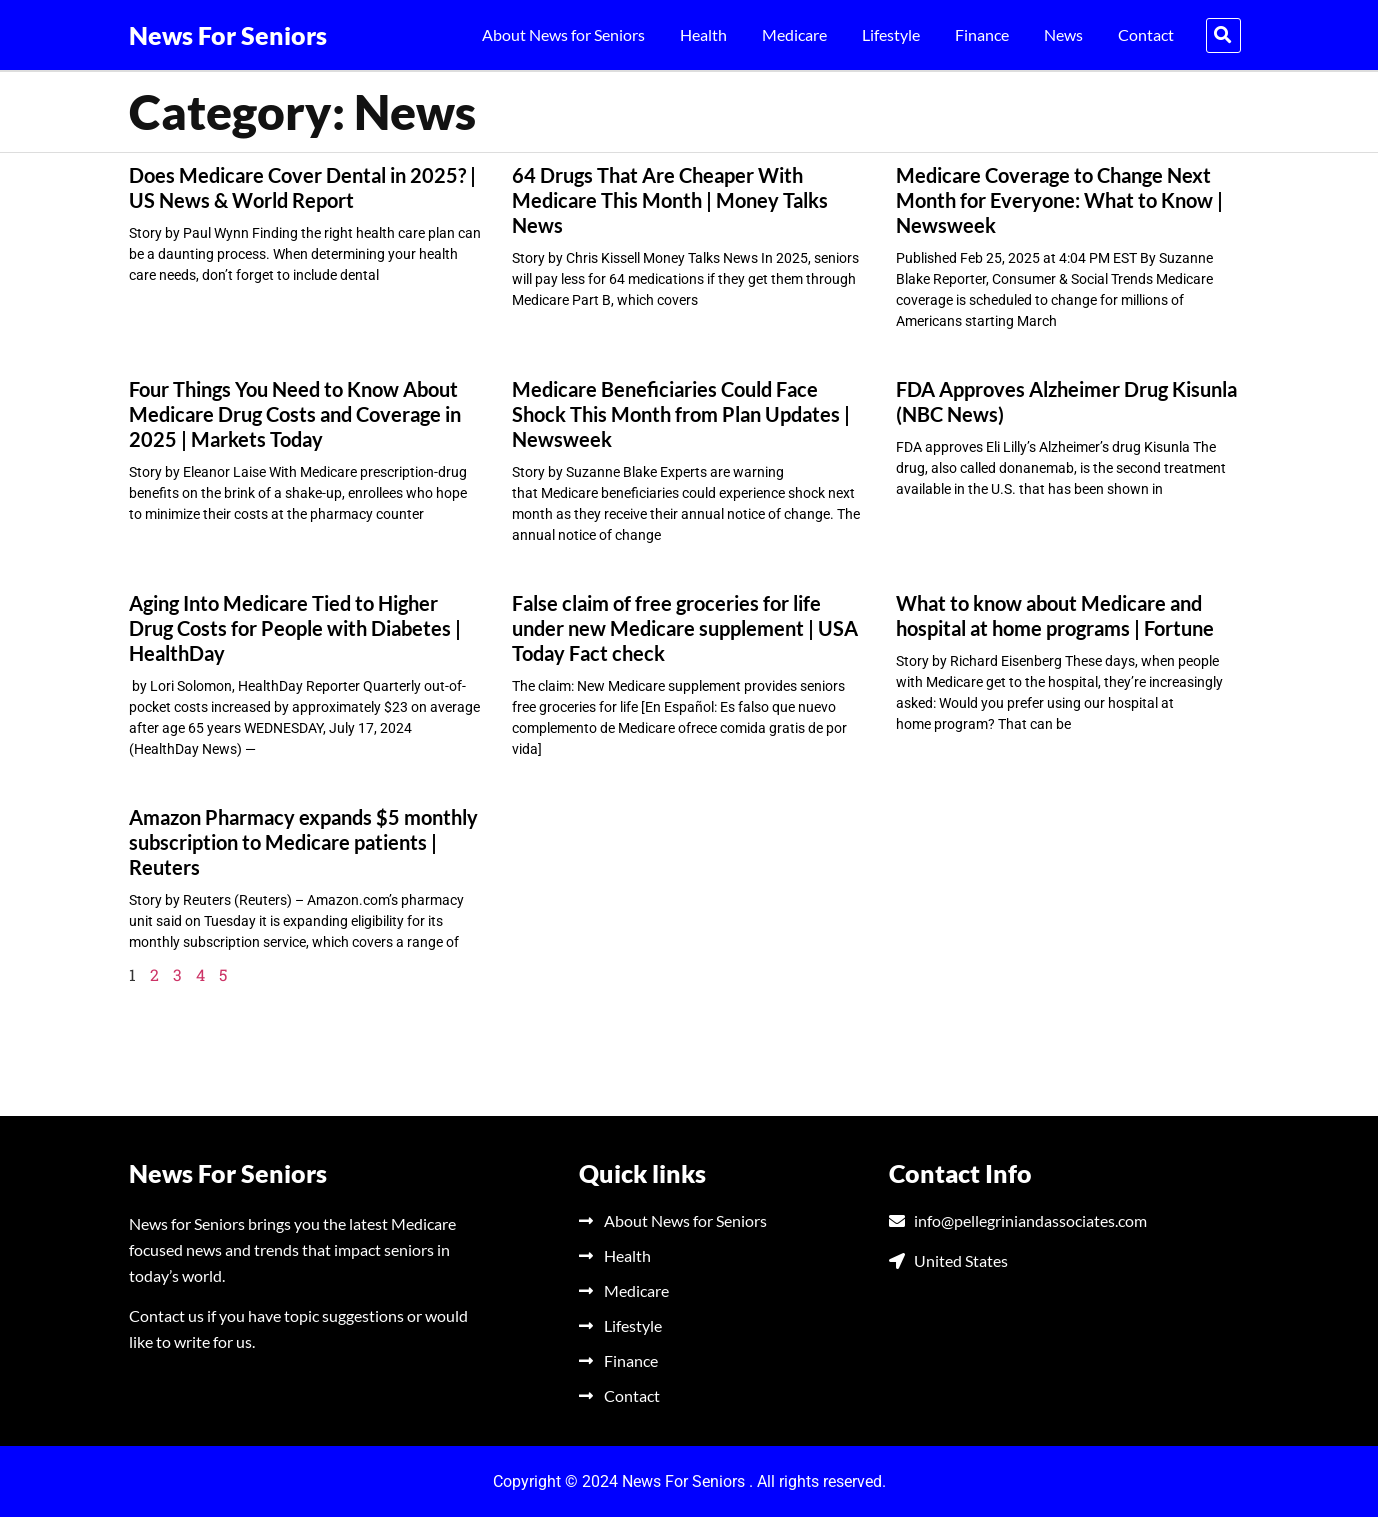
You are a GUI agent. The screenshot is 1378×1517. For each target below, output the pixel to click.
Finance (982, 34)
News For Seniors (228, 35)
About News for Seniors (563, 34)
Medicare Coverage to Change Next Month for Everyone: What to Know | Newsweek (1059, 200)
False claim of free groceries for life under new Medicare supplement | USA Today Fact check (685, 628)
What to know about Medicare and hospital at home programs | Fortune (1055, 615)
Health (703, 34)
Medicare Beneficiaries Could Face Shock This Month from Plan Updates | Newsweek (681, 414)
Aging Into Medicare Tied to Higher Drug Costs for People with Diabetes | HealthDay (295, 628)
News (1063, 34)
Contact (1146, 34)
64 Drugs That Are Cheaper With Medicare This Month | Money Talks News (670, 200)
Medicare (794, 34)
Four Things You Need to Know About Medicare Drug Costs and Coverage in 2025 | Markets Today (295, 414)
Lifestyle (891, 34)
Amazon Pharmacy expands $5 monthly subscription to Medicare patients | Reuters (303, 842)
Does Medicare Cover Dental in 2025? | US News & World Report (302, 187)
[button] (1223, 35)
